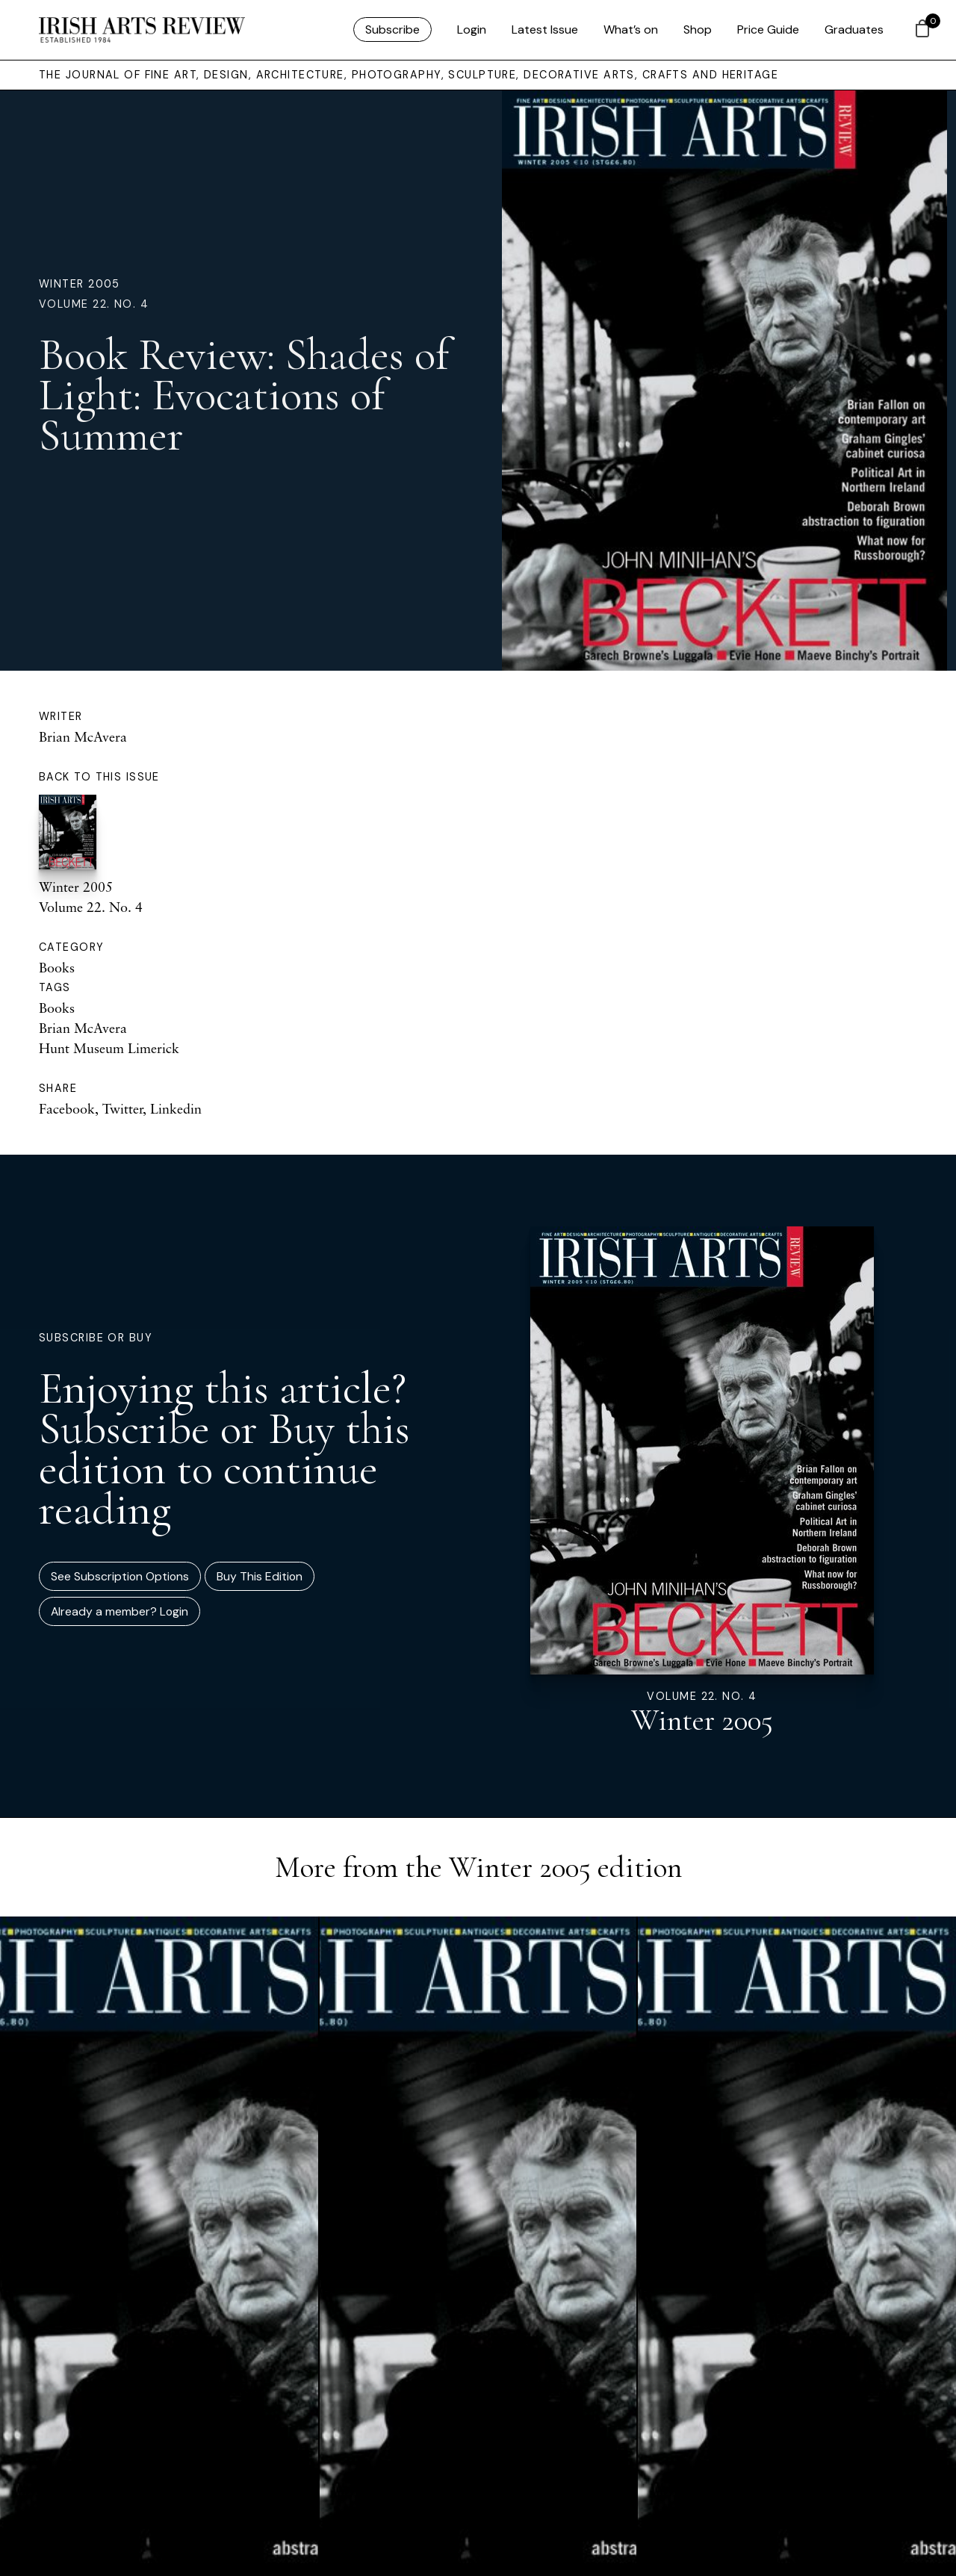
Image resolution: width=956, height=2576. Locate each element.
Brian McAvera (83, 736)
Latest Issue (545, 29)
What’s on (630, 29)
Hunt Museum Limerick (109, 1048)
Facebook (67, 1108)
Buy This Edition (259, 1576)
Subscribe (392, 29)
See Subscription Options (120, 1576)
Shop (697, 29)
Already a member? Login (119, 1611)
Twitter (122, 1108)
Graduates (854, 29)
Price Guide (768, 29)
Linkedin (176, 1108)
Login (471, 29)
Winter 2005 (79, 284)
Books (57, 967)
